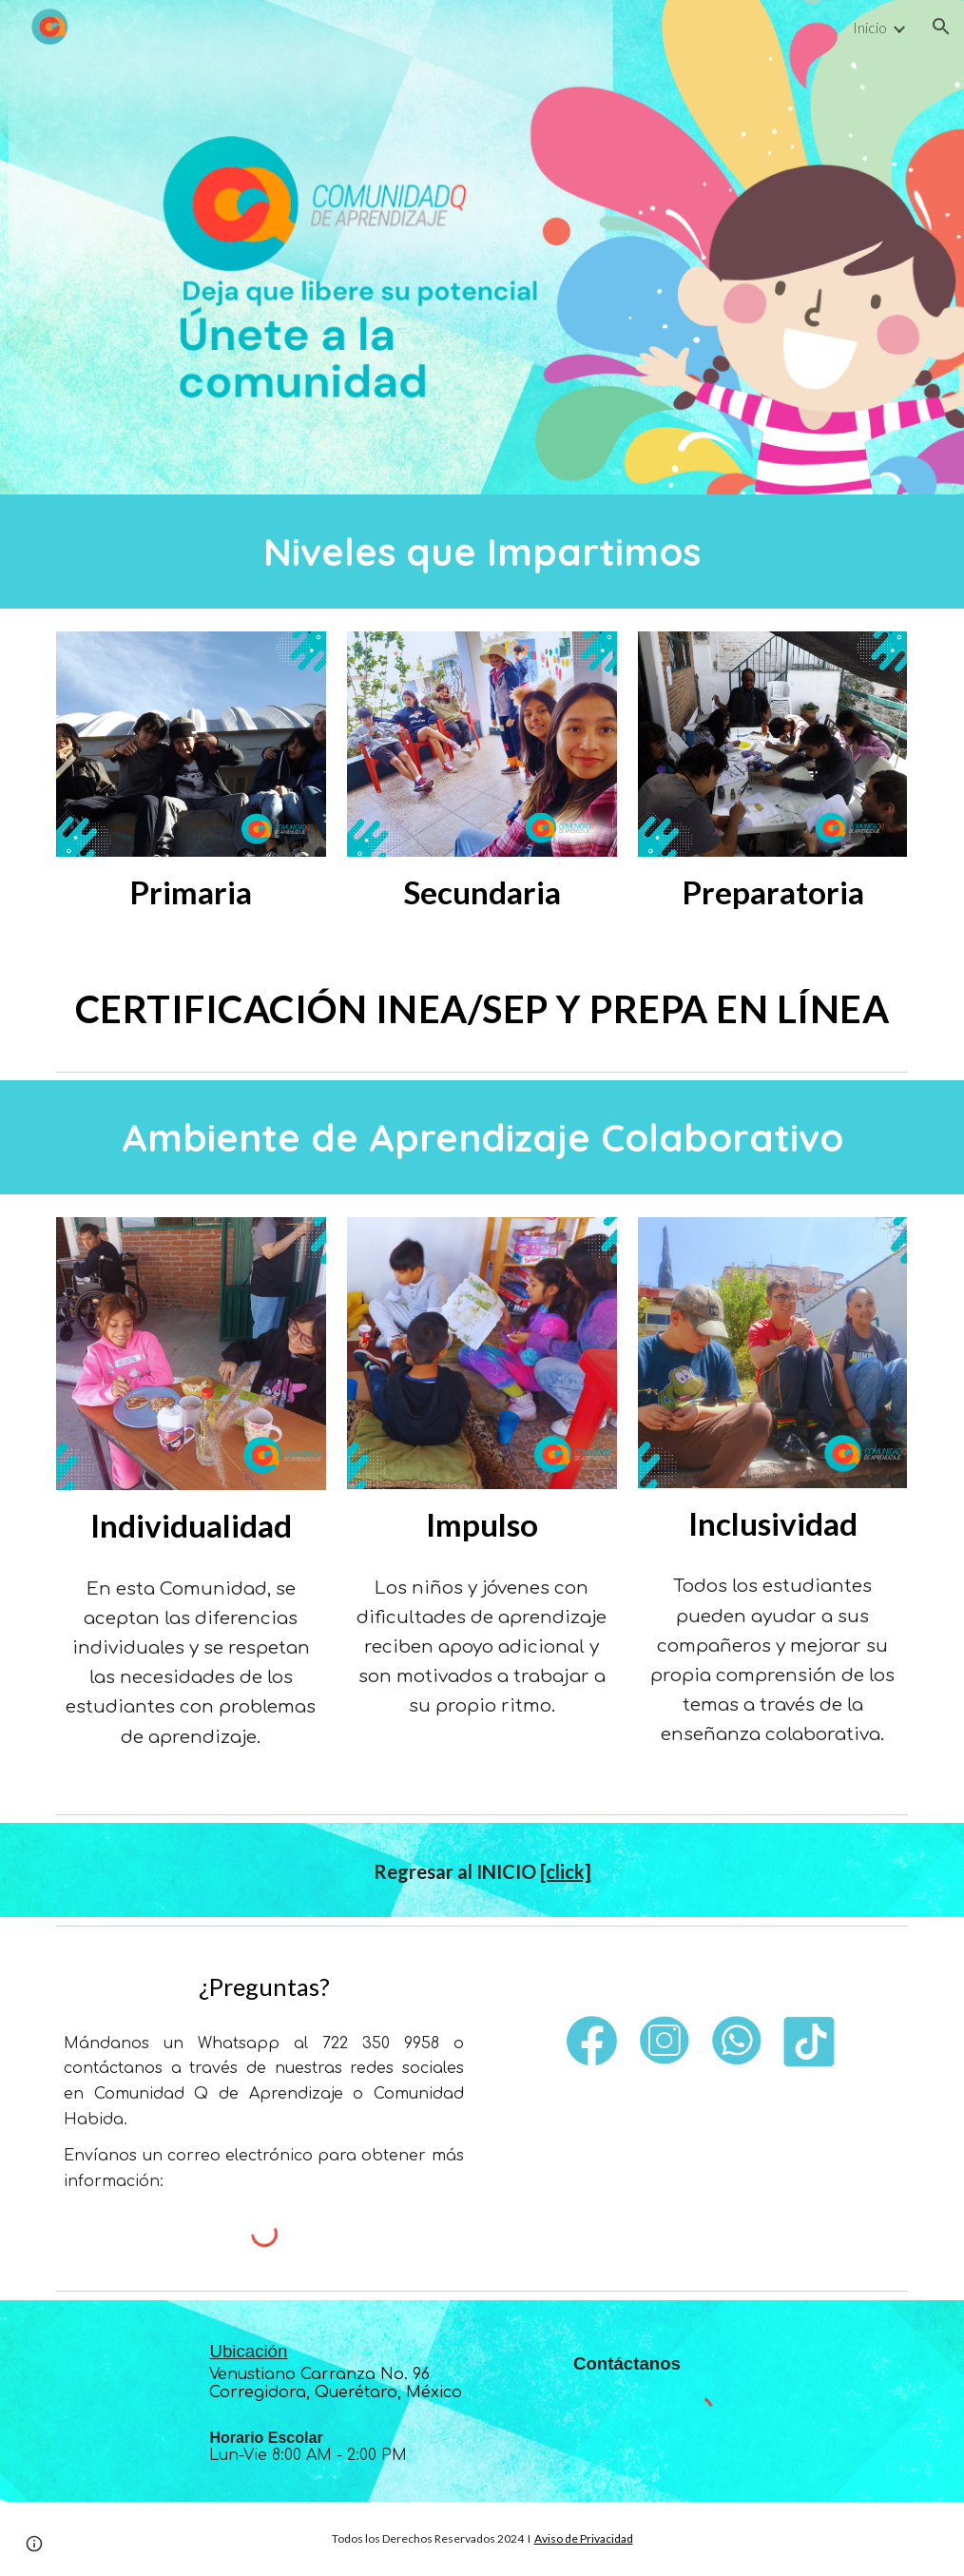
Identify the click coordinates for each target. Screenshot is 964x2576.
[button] (941, 26)
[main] (481, 551)
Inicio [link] (870, 27)
